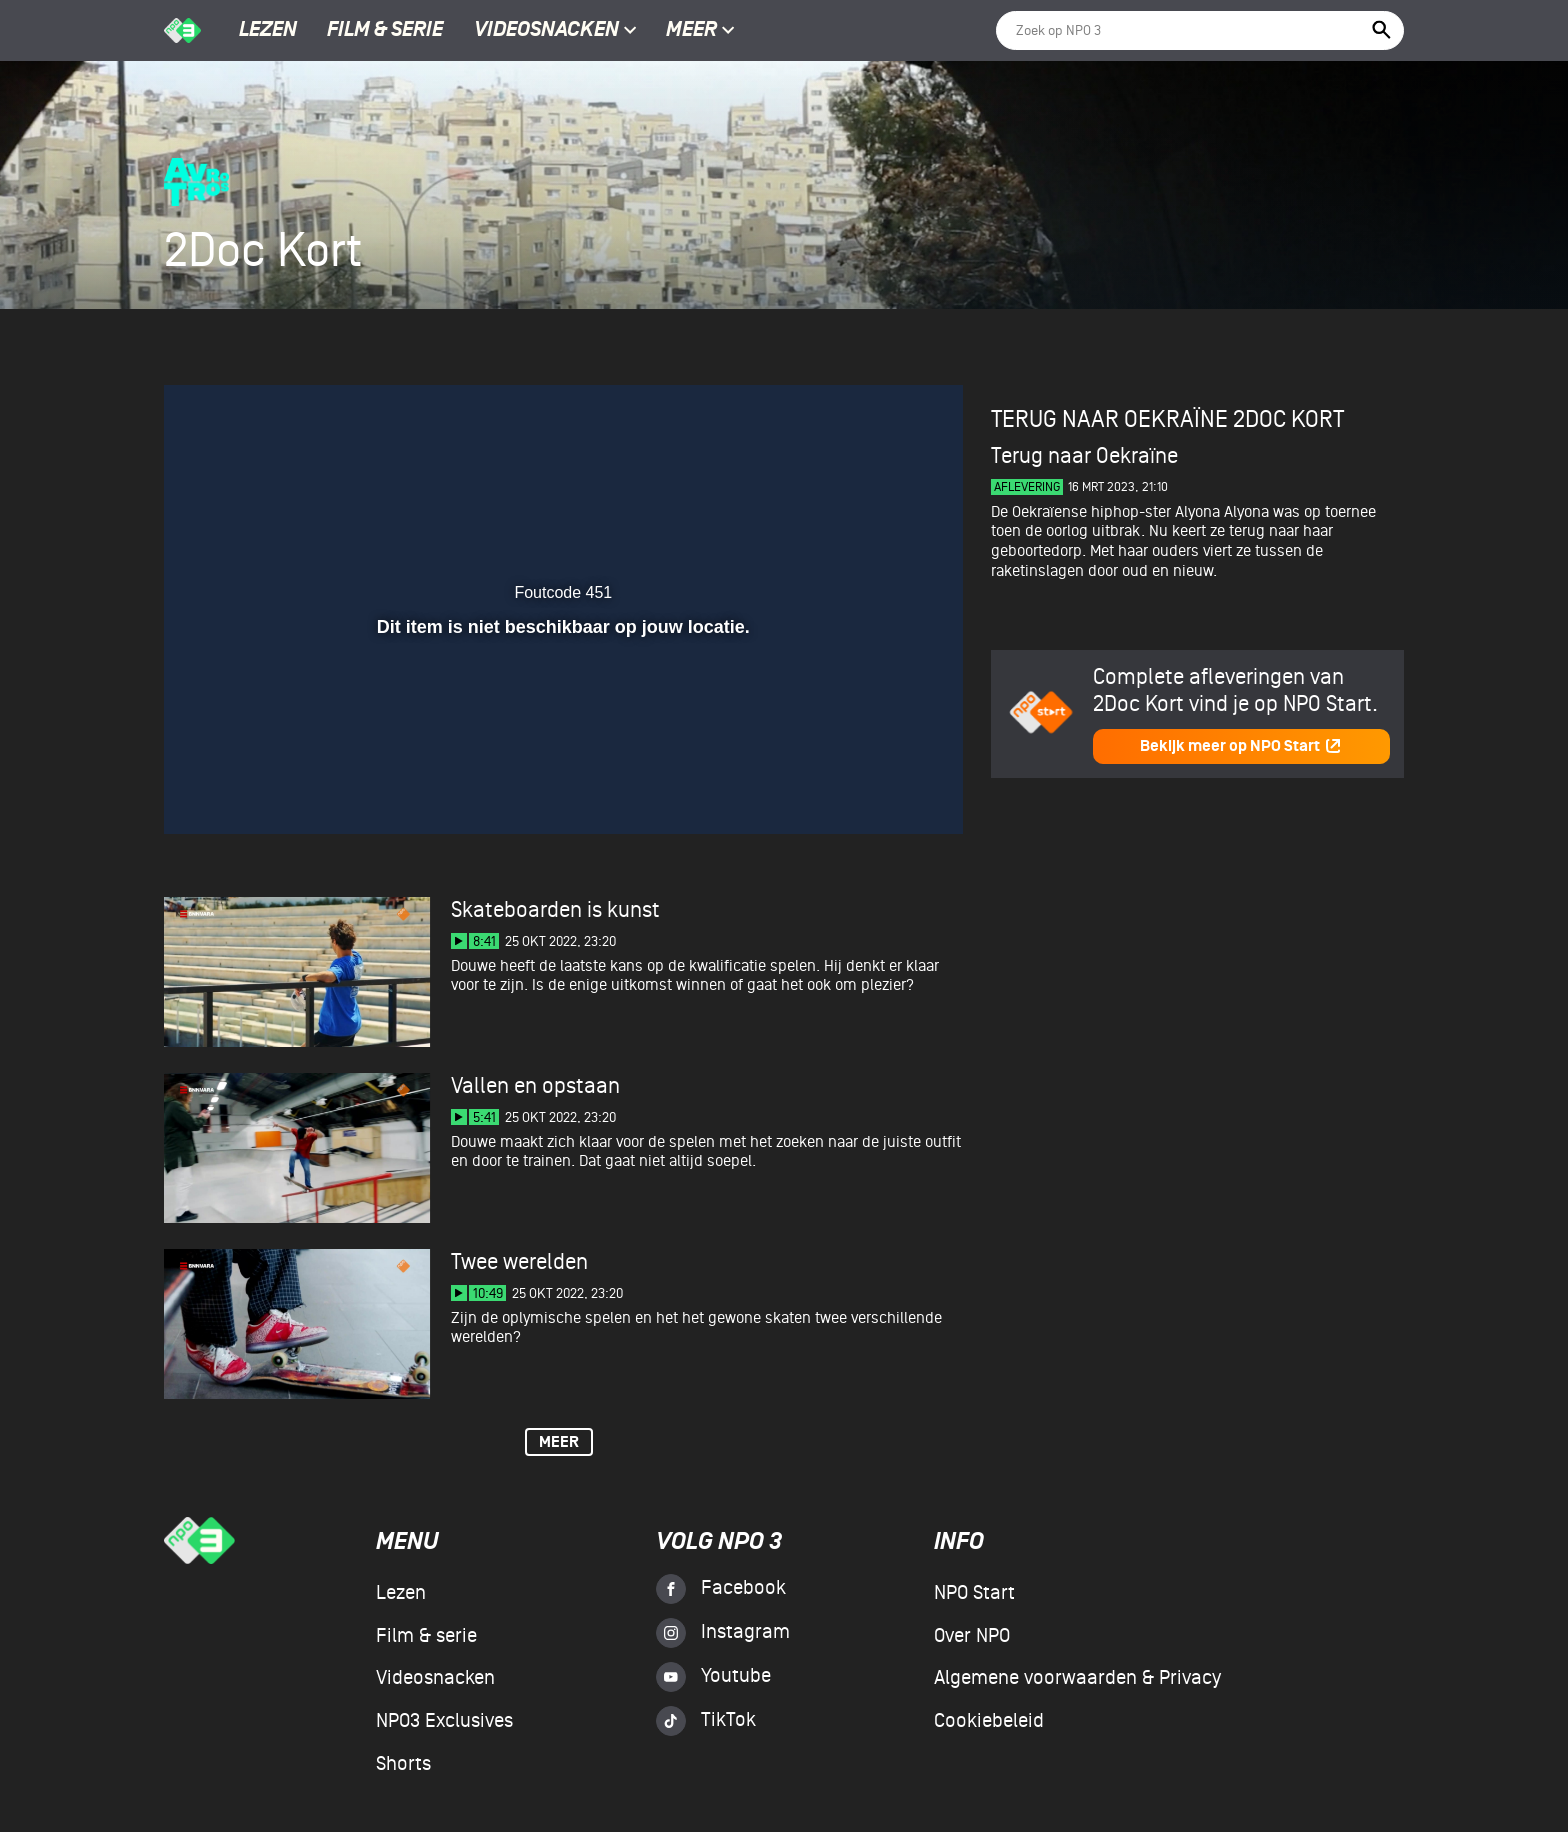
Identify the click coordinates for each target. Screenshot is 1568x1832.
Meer (700, 31)
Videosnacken (546, 31)
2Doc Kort (1288, 419)
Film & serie (385, 31)
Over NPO (972, 1636)
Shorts (403, 1764)
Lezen (268, 31)
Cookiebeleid (989, 1721)
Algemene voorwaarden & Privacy (1077, 1678)
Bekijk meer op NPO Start (1241, 746)
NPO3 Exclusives (444, 1721)
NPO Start (974, 1593)
